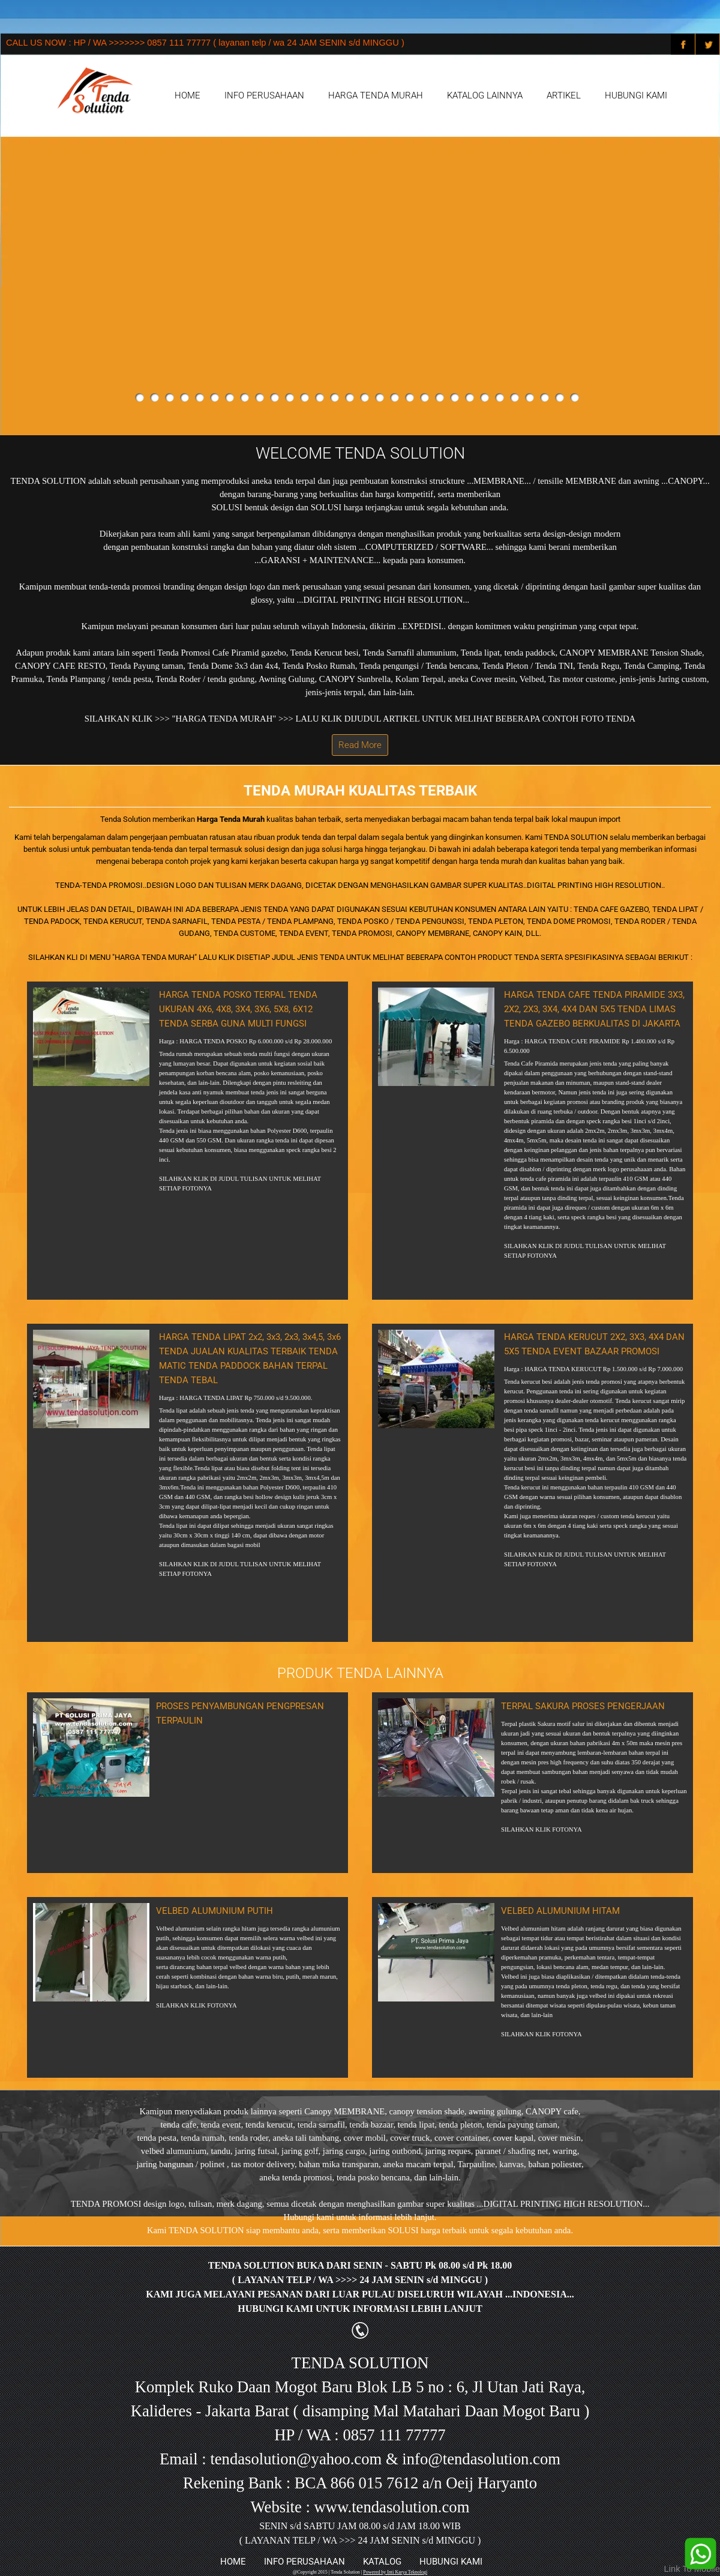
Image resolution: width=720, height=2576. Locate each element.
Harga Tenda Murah (231, 819)
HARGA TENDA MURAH (375, 95)
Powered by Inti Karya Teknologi (395, 2572)
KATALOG (382, 2561)
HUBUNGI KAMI (636, 95)
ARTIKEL (564, 95)
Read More (360, 745)
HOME (187, 95)
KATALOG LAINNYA (485, 95)
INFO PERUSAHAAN (264, 95)
